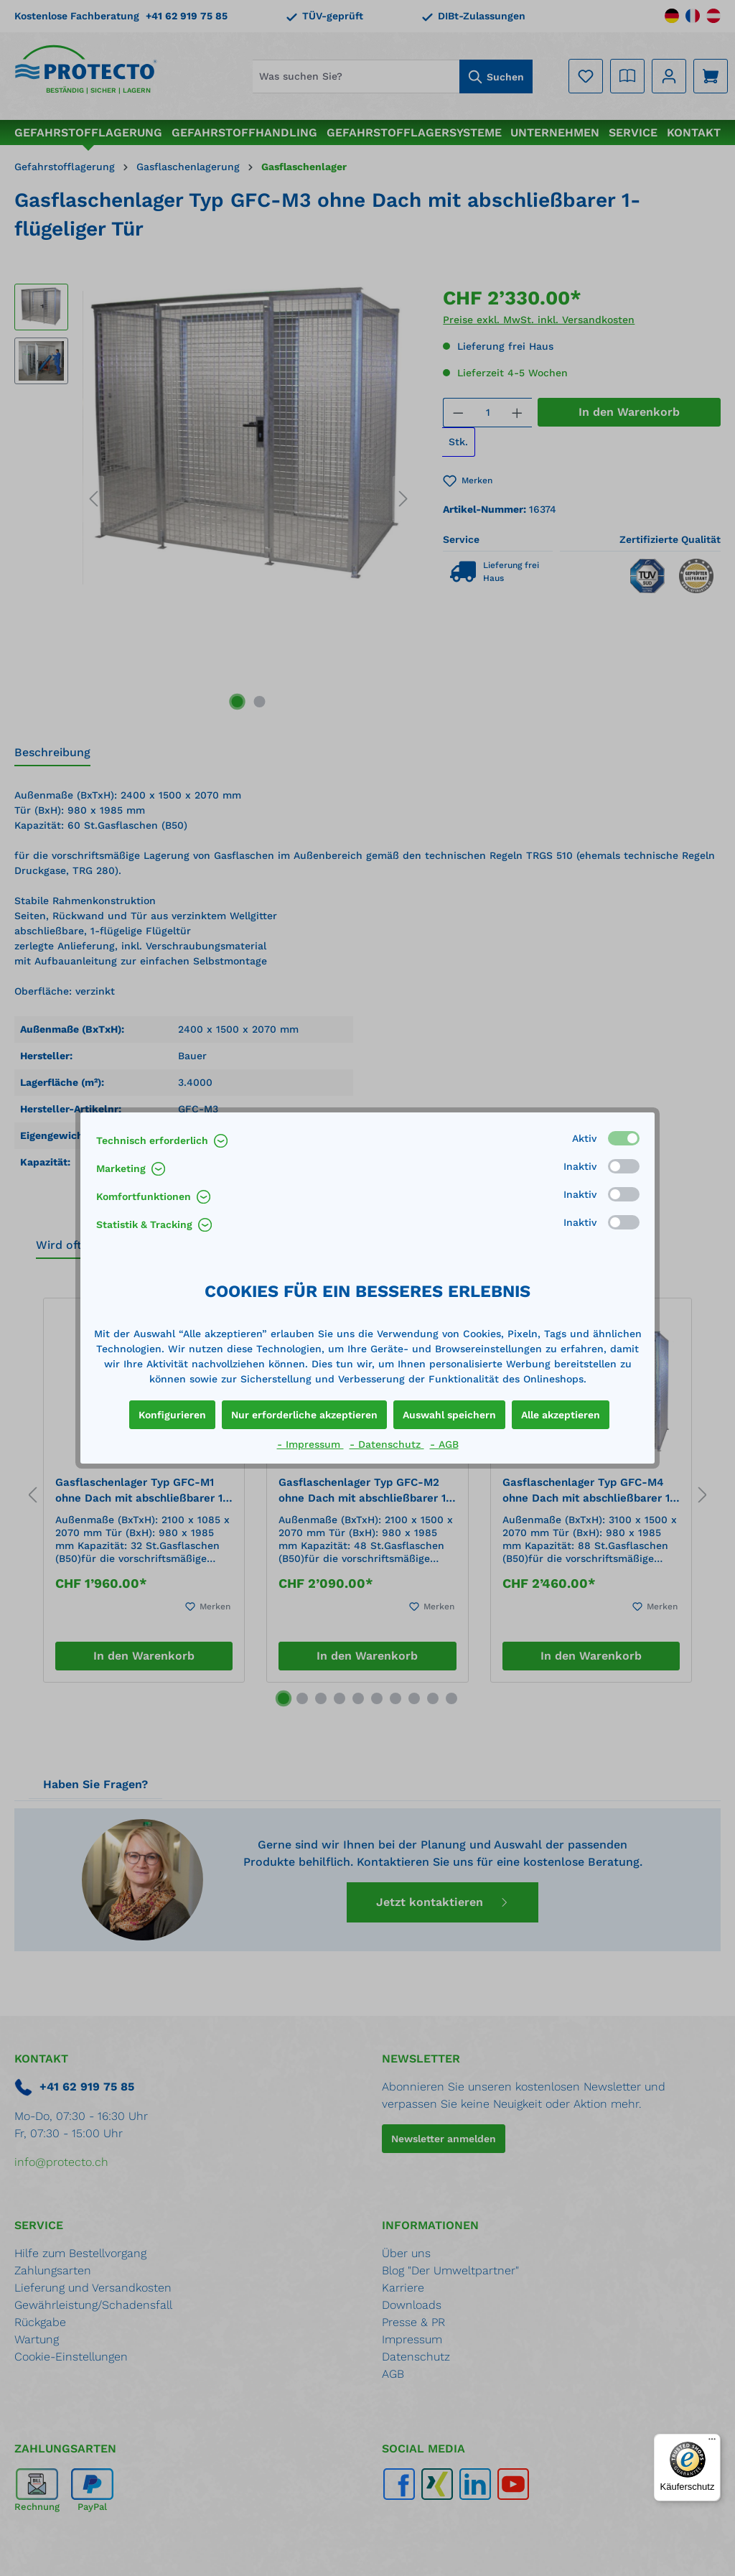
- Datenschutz (387, 1444)
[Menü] (712, 2442)
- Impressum (310, 1444)
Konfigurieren (172, 1414)
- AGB (444, 1444)
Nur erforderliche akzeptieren (304, 1414)
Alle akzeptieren (560, 1414)
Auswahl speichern (449, 1414)
